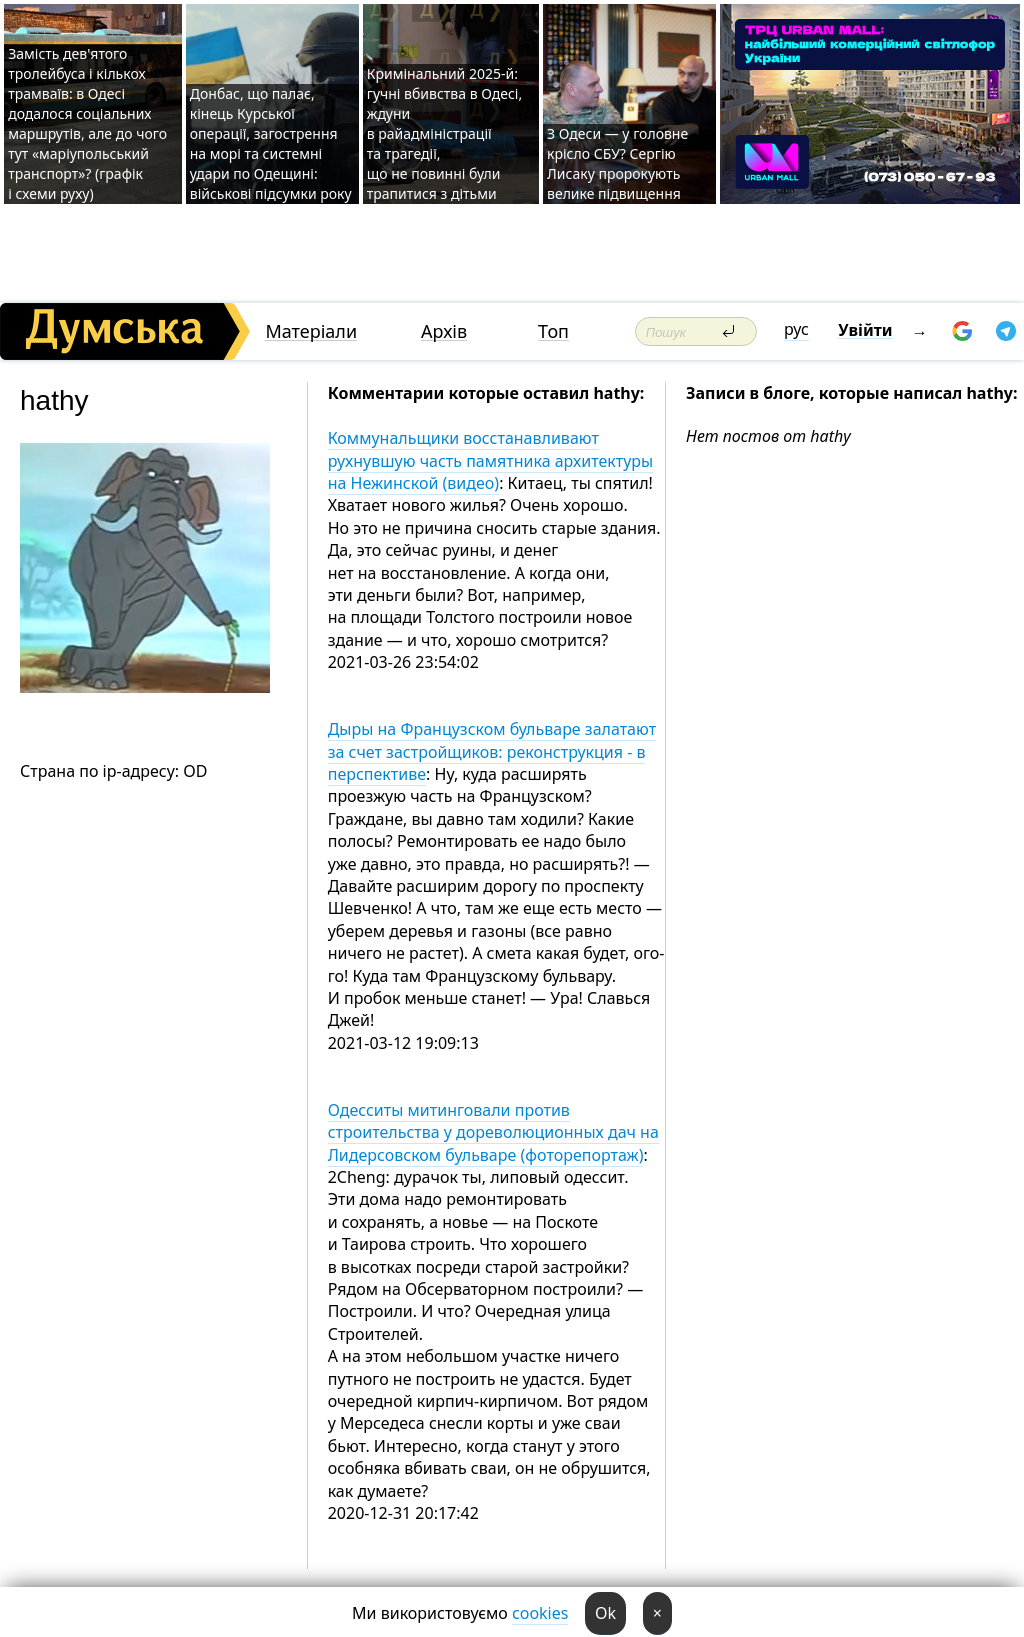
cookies (540, 1613)
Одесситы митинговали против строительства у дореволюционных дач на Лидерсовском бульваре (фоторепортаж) (493, 1132)
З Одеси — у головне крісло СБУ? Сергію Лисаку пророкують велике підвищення (617, 163)
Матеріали (311, 331)
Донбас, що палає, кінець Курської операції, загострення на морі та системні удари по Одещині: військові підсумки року (271, 143)
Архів (444, 331)
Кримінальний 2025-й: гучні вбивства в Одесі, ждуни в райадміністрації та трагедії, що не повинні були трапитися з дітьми (444, 133)
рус (796, 329)
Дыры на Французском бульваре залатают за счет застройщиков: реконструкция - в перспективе (492, 751)
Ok (605, 1613)
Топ (553, 331)
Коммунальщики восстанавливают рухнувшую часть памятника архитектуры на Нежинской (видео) (491, 460)
